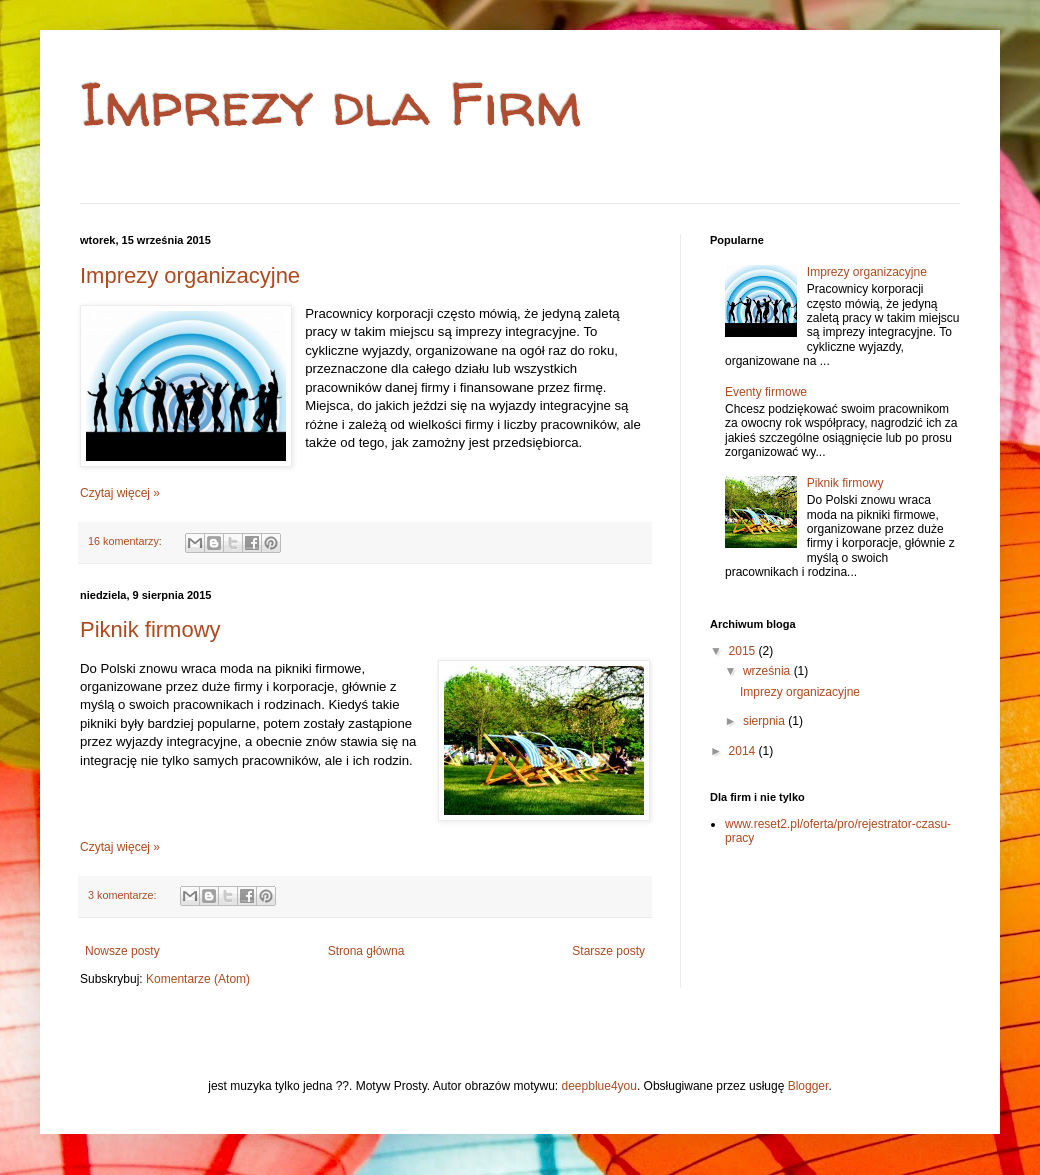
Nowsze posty (122, 951)
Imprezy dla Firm (331, 104)
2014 (744, 751)
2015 (744, 651)
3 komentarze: (123, 895)
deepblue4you (599, 1086)
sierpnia (765, 721)
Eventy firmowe (766, 392)
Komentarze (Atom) (198, 979)
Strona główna (366, 951)
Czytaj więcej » (120, 493)
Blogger (808, 1086)
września (768, 671)
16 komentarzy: (126, 541)
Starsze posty (608, 951)
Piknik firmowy (150, 629)
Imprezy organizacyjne (190, 275)
